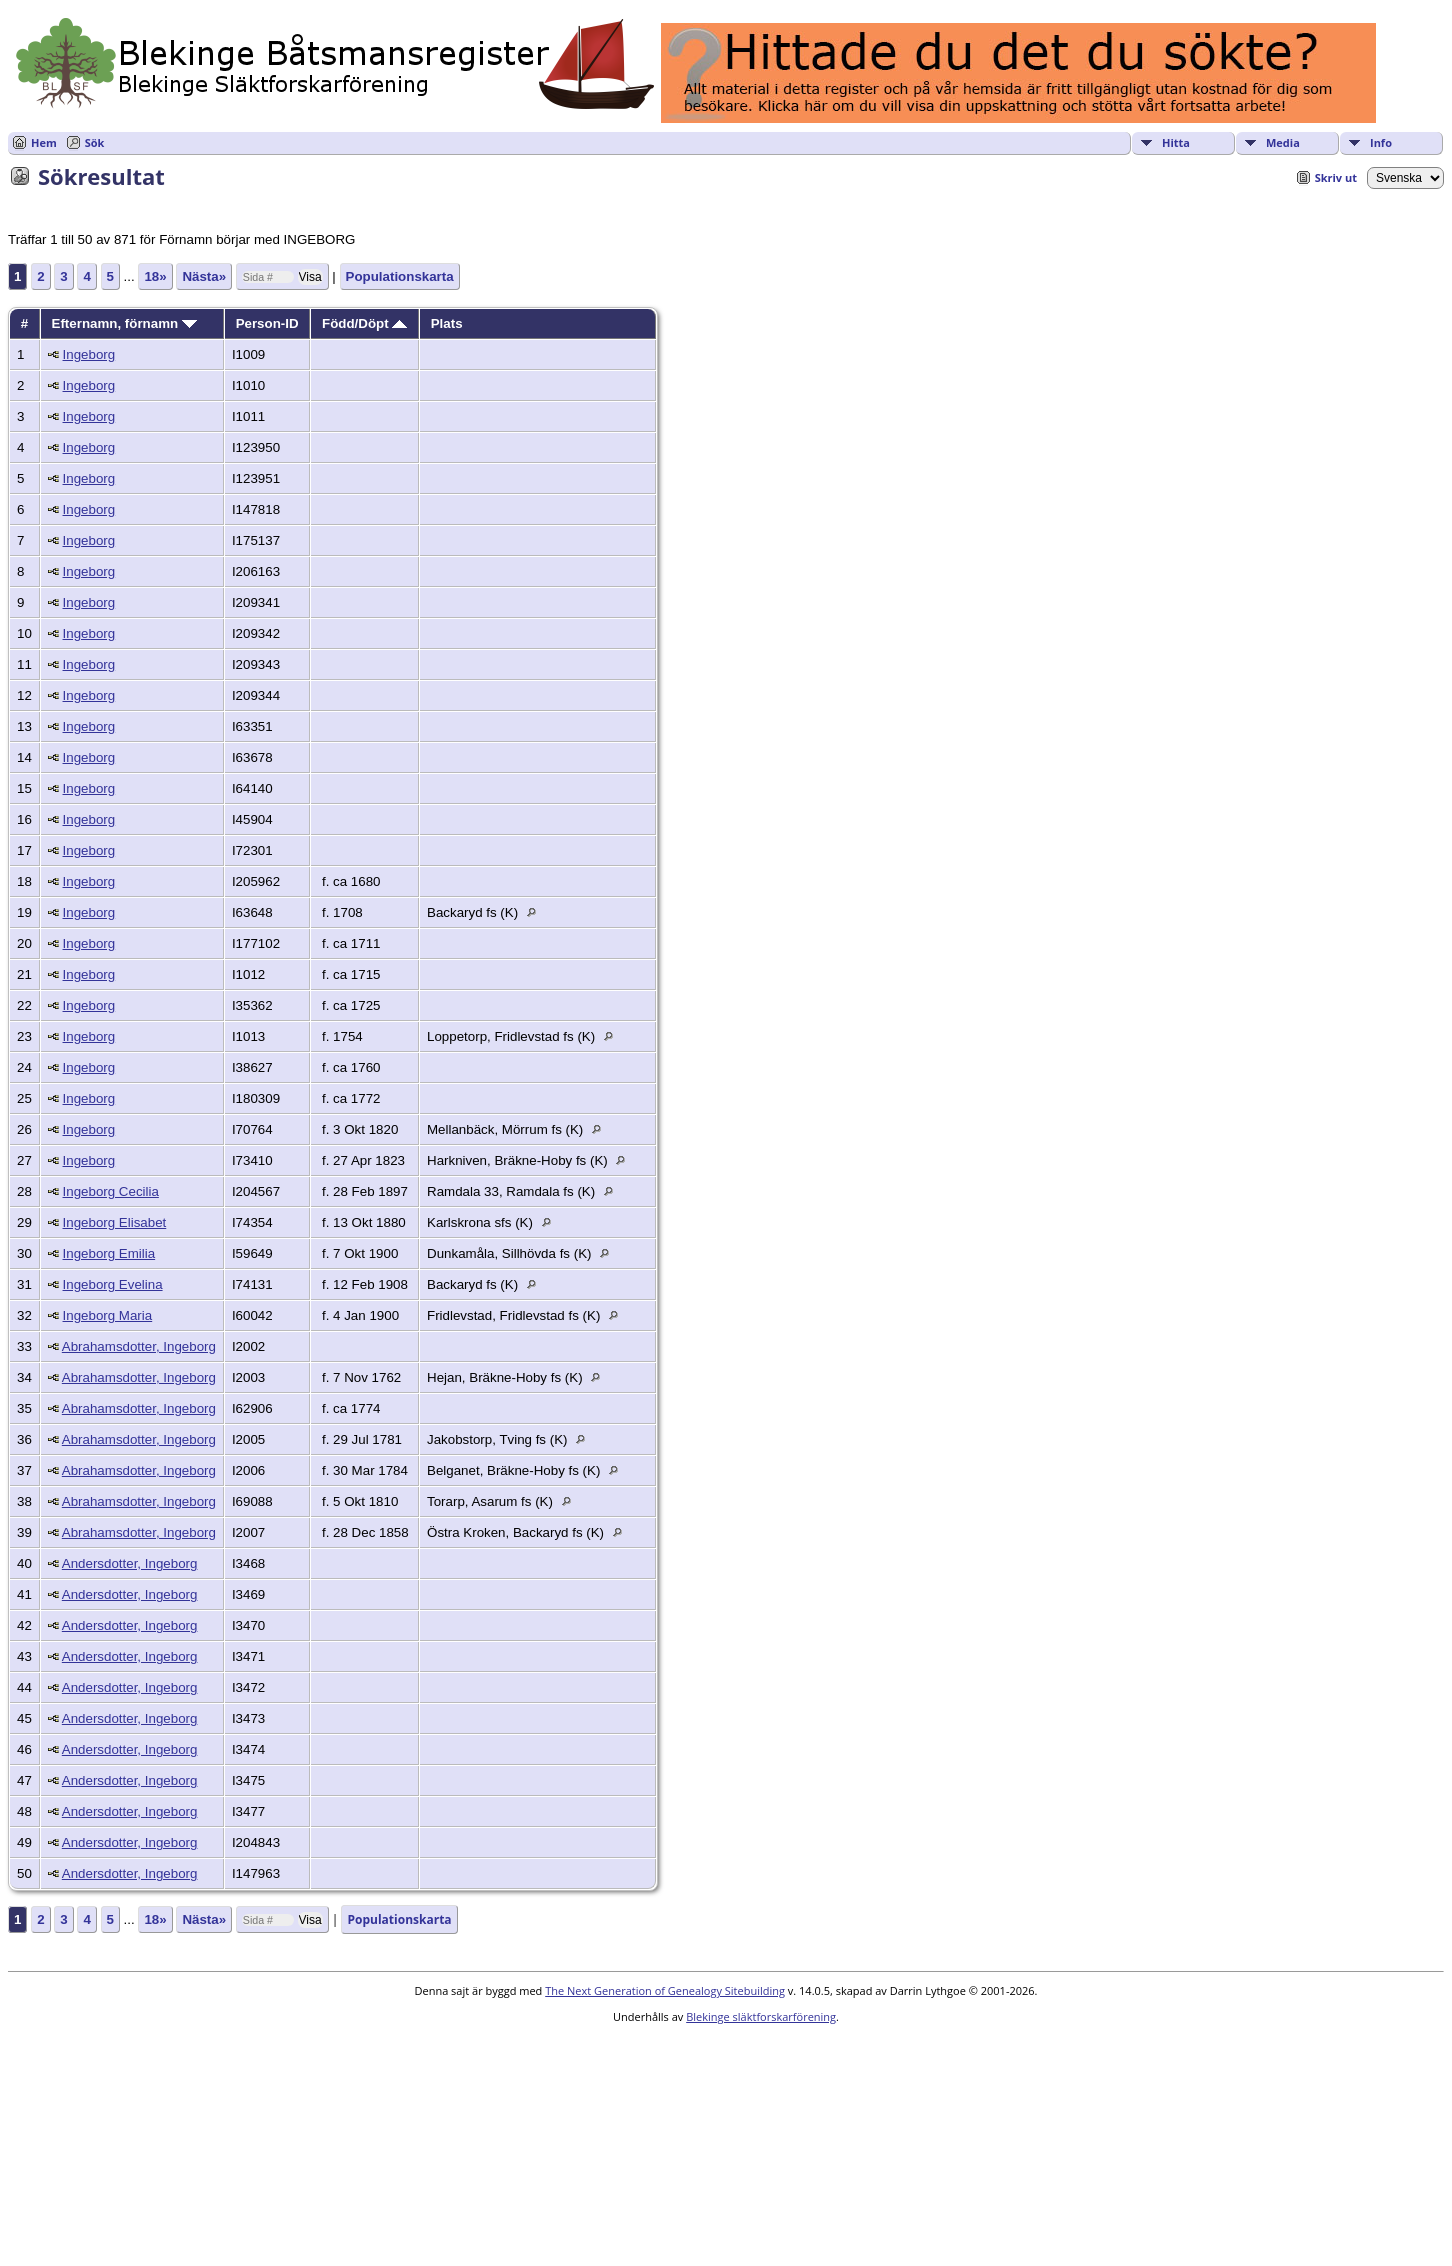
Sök (95, 142)
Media (1283, 142)
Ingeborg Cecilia (111, 1191)
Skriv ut (1336, 177)
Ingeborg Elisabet (115, 1222)
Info (1381, 142)
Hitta (1176, 142)
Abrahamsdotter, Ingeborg (139, 1346)
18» (155, 276)
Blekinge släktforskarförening (761, 2016)
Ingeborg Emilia (109, 1253)
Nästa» (204, 276)
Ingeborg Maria (108, 1315)
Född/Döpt (364, 323)
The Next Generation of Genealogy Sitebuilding (665, 1990)
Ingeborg (89, 354)
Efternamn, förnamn (124, 323)
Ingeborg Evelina (113, 1284)
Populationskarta (400, 276)
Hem (44, 142)
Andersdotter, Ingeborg (130, 1563)
